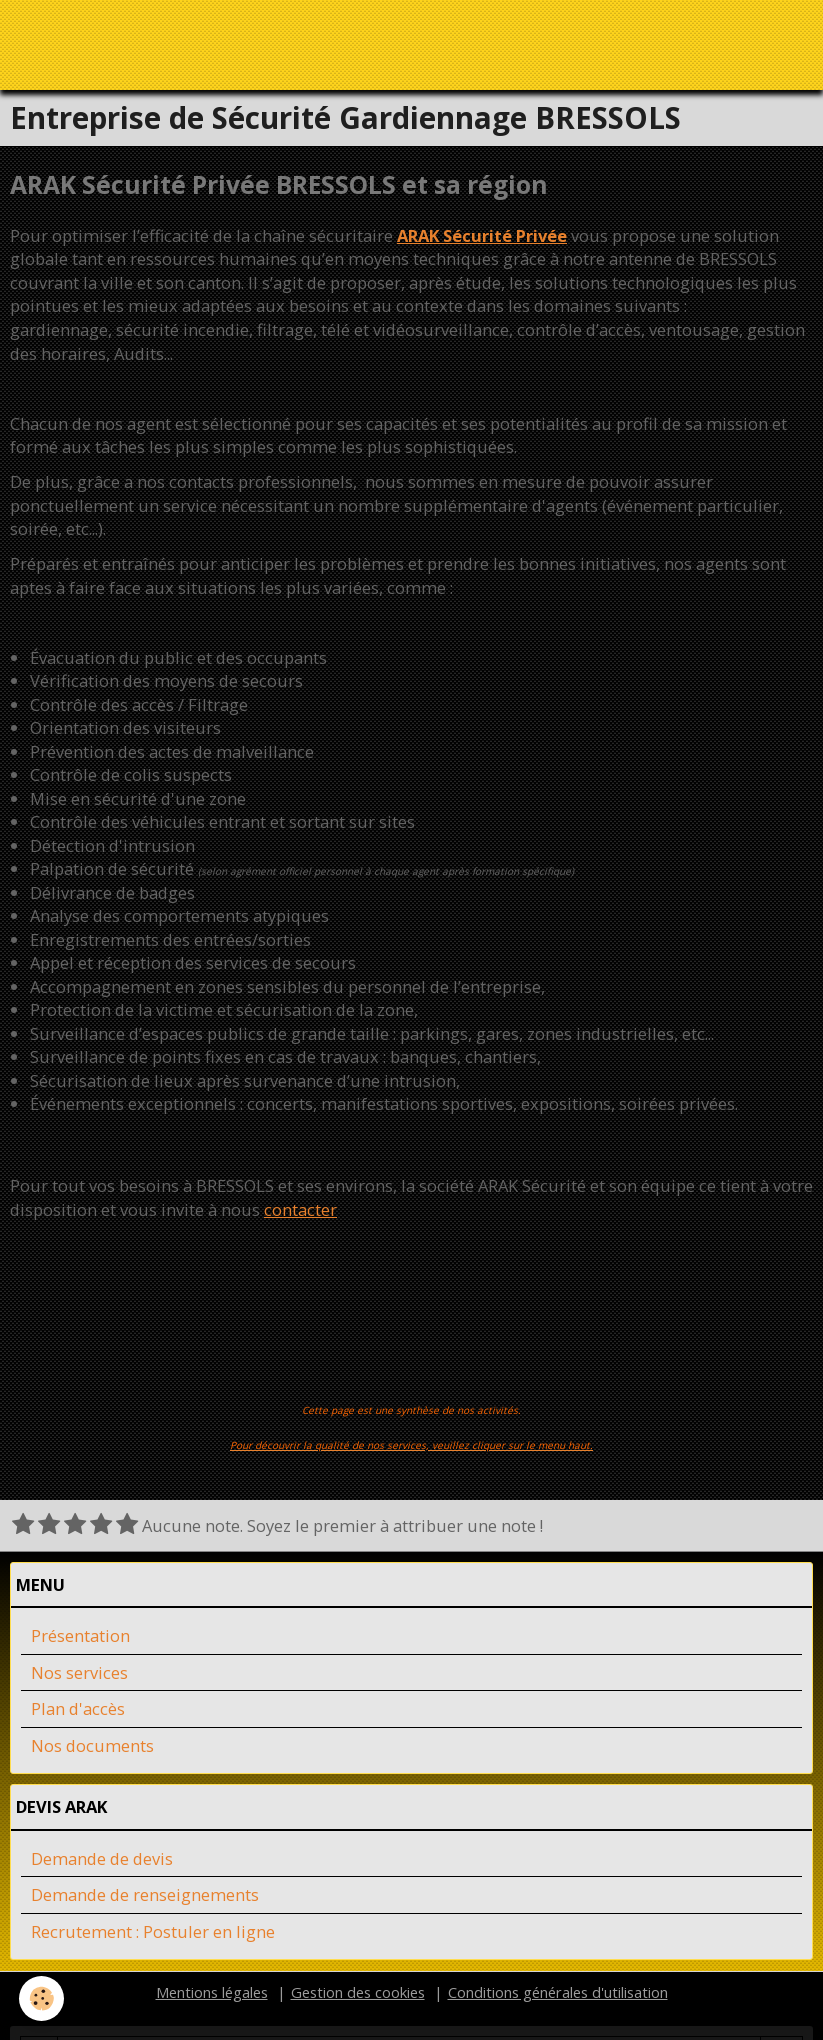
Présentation (80, 1636)
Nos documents (92, 1746)
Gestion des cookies (358, 1993)
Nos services (79, 1673)
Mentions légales (212, 1993)
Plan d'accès (78, 1709)
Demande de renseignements (145, 1895)
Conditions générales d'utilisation (558, 1993)
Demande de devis (102, 1859)
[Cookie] (42, 1998)
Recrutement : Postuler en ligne (153, 1932)
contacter (300, 1210)
